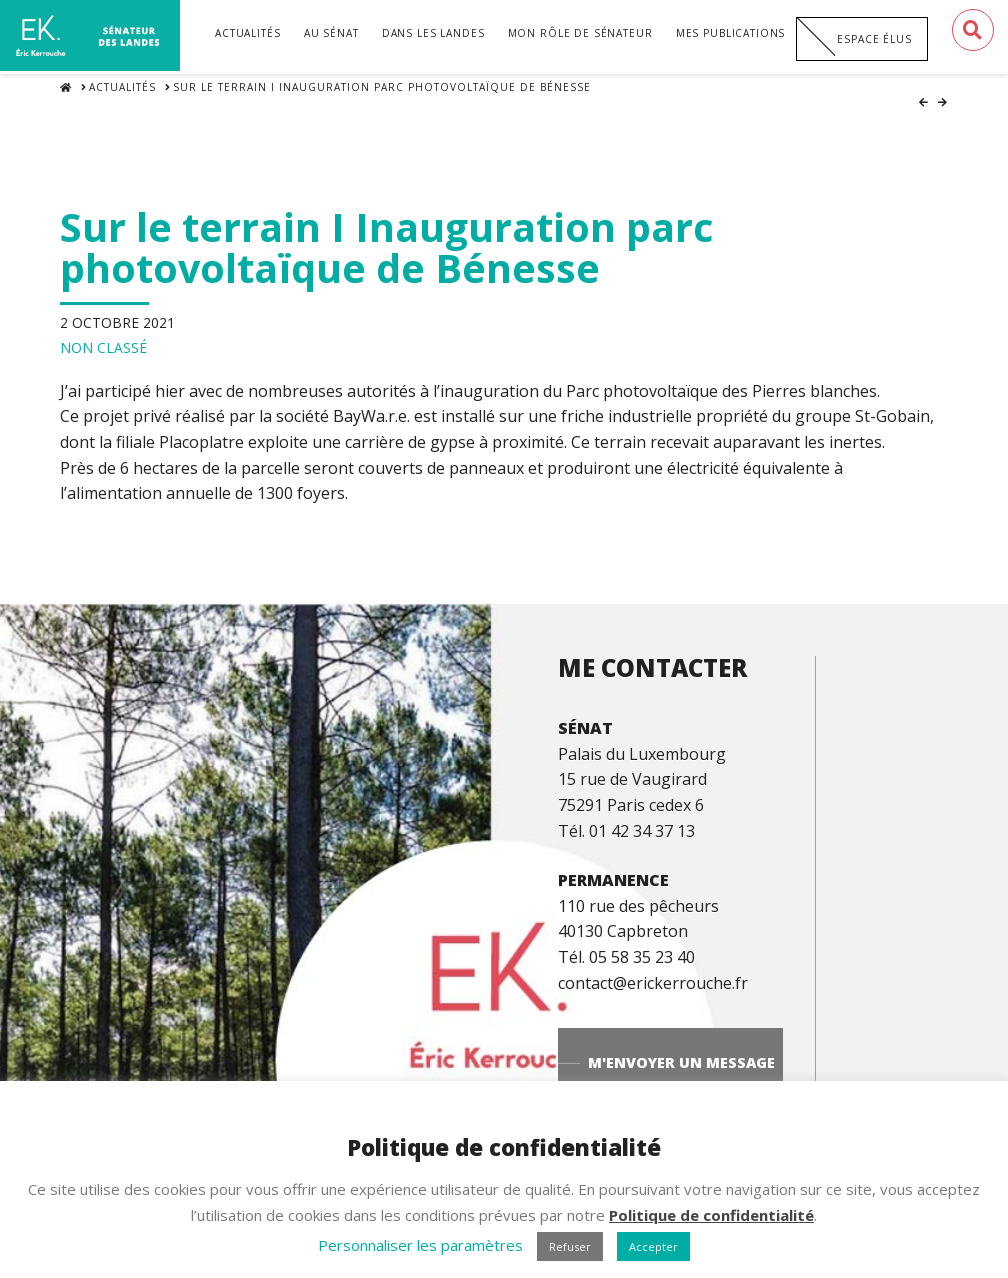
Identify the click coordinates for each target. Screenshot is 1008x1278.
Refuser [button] (570, 1246)
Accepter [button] (653, 1246)
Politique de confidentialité (711, 1215)
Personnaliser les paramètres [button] (420, 1245)
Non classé (103, 334)
